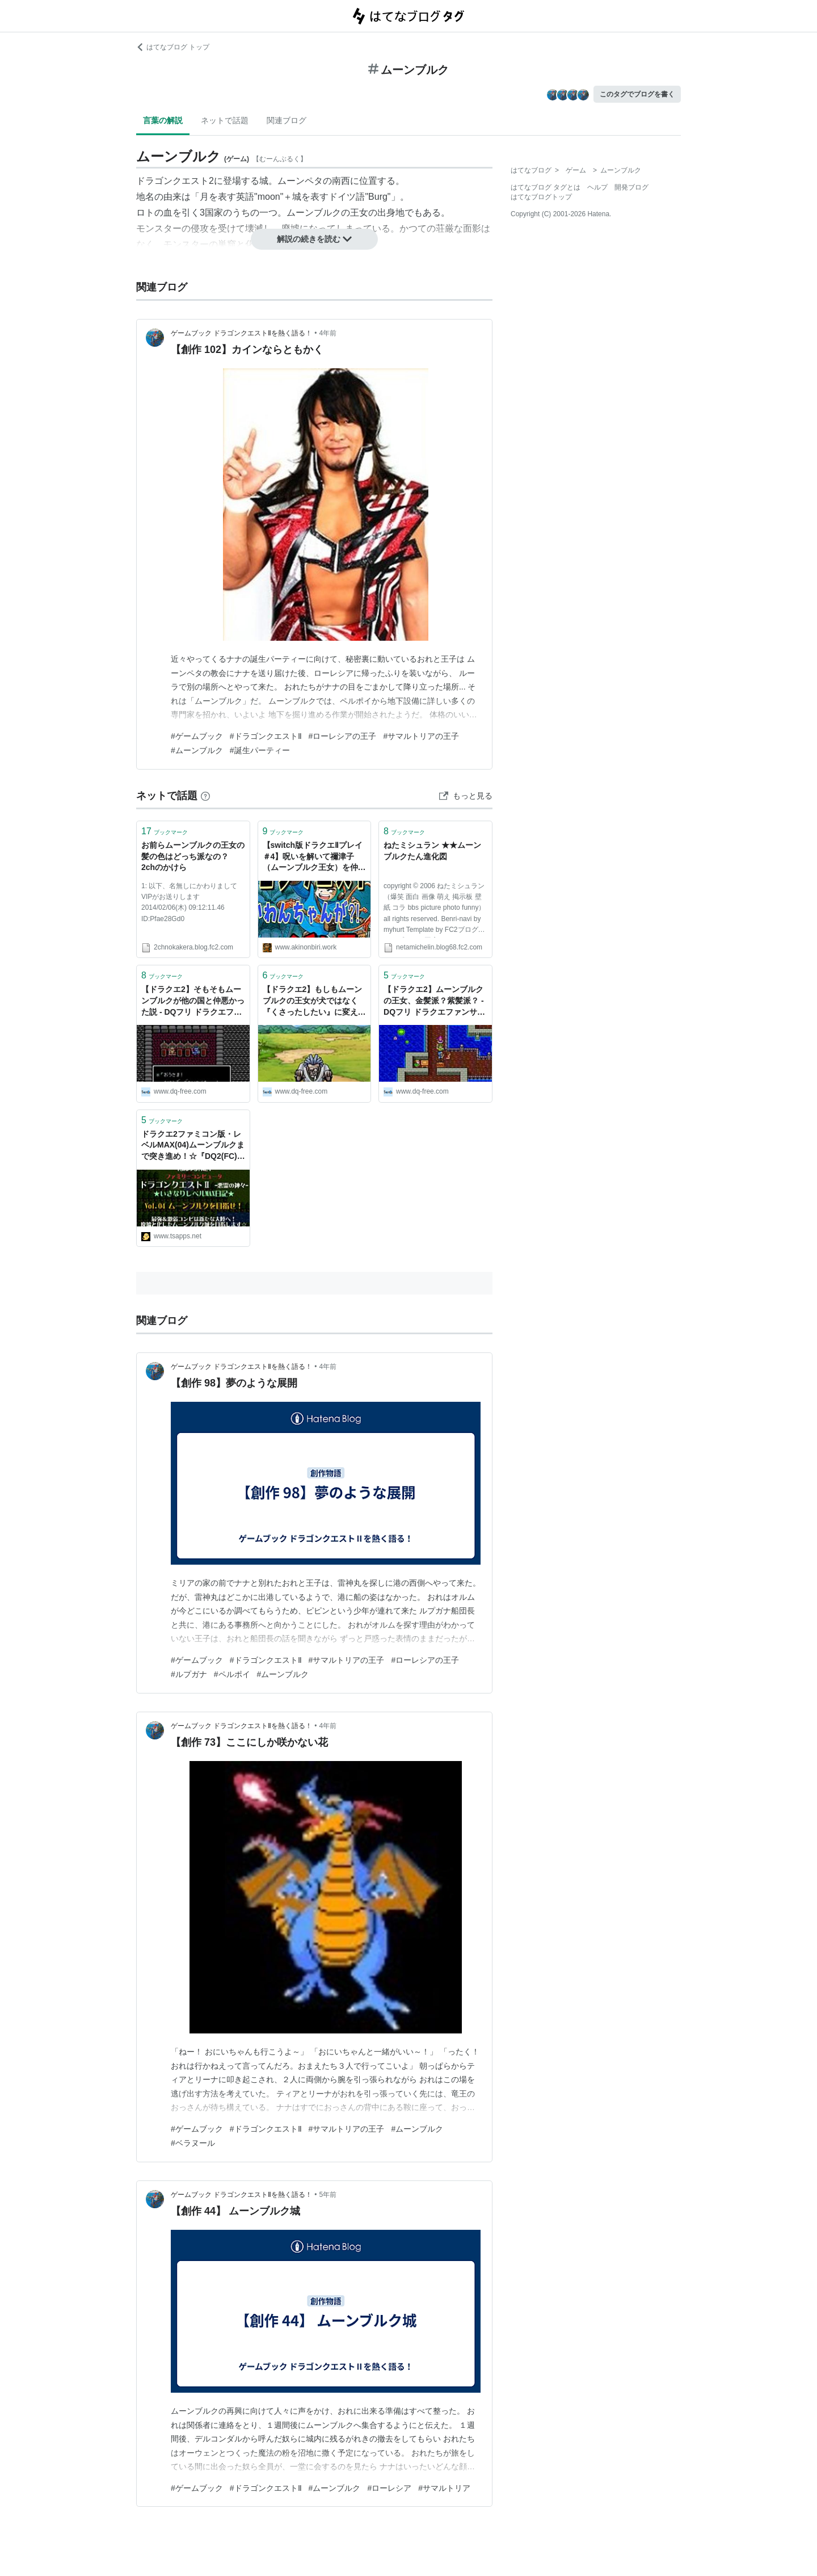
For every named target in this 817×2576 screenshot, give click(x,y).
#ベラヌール (193, 2143)
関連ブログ (286, 120)
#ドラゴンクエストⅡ (266, 736)
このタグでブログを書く (637, 94)
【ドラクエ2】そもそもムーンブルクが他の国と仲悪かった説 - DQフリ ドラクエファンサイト (193, 1001)
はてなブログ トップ (172, 47)
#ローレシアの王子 (343, 736)
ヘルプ (597, 187)
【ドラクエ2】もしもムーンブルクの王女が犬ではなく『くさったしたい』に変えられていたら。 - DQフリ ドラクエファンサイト (314, 1001)
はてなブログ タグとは (545, 187)
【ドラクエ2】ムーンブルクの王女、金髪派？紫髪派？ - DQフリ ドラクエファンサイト (434, 1001)
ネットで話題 (225, 120)
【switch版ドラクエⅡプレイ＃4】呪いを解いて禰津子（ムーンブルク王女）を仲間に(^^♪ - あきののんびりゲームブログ (314, 857)
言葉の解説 (163, 120)
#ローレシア (389, 2488)
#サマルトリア (444, 2488)
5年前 (328, 2195)
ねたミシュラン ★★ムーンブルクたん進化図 (432, 851)
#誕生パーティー (260, 750)
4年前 (328, 333)
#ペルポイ (232, 1674)
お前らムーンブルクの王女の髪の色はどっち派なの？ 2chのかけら (193, 856)
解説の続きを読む (314, 238)
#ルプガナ (189, 1674)
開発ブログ (631, 187)
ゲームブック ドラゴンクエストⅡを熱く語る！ (241, 333)
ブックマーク (164, 831)
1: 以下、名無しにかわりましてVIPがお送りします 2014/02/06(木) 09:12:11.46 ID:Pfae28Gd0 (189, 902)
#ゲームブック (197, 736)
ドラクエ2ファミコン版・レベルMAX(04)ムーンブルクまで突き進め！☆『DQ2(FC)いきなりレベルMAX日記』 (193, 1146)
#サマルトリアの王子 (421, 736)
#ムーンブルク (197, 750)
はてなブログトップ (541, 197)
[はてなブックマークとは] (205, 795)
